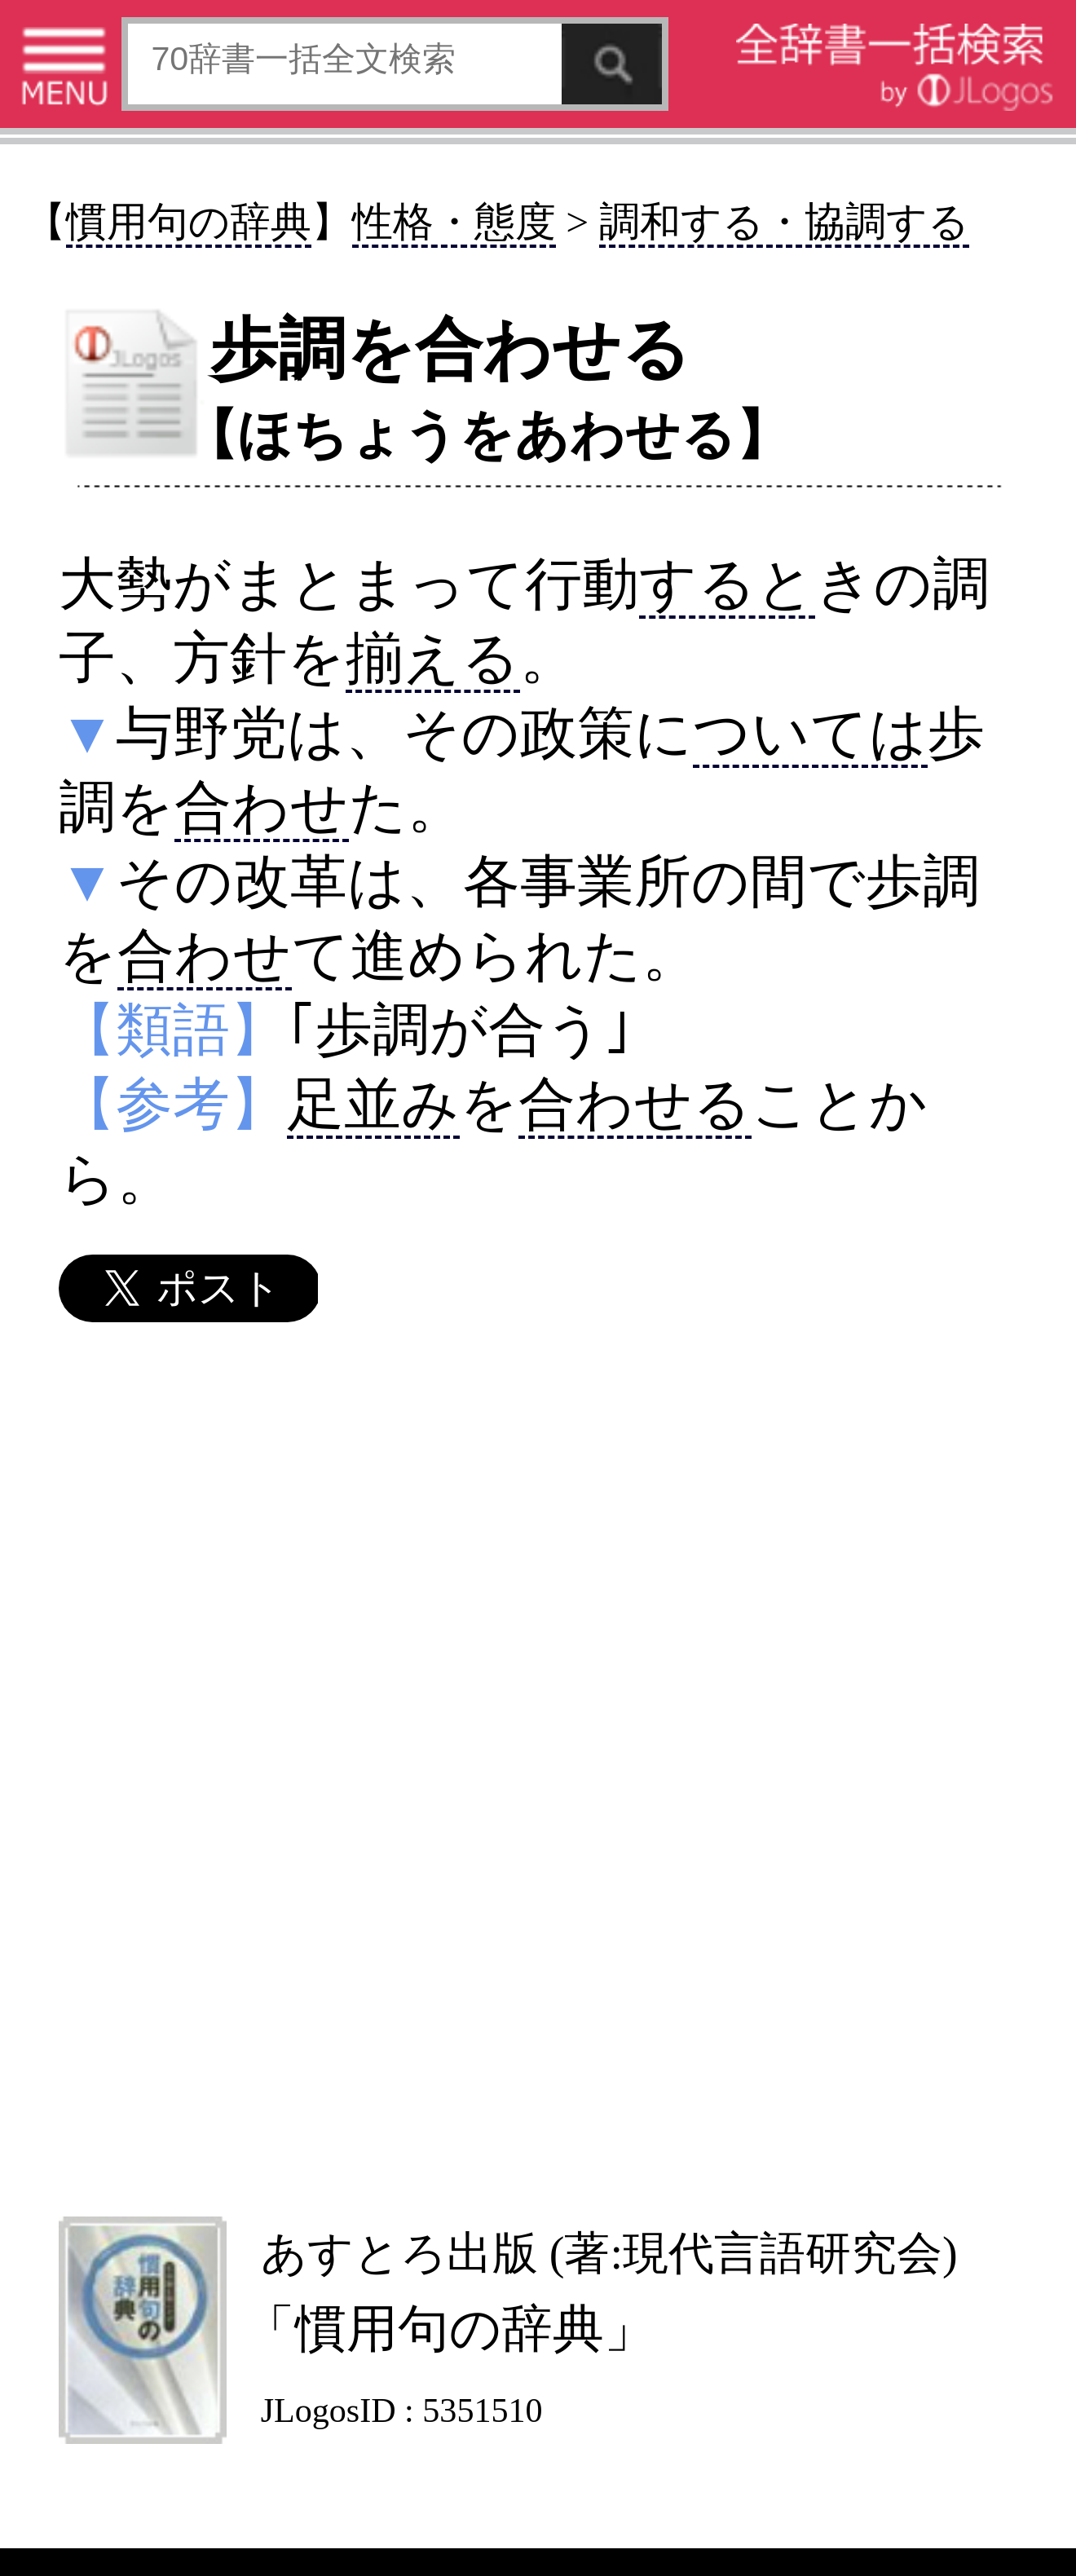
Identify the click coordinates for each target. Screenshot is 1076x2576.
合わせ (261, 807)
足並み (373, 1104)
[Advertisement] (536, 1768)
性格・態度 (454, 222)
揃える (433, 658)
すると (727, 583)
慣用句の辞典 (188, 222)
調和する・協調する (784, 222)
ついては (810, 733)
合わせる (635, 1104)
